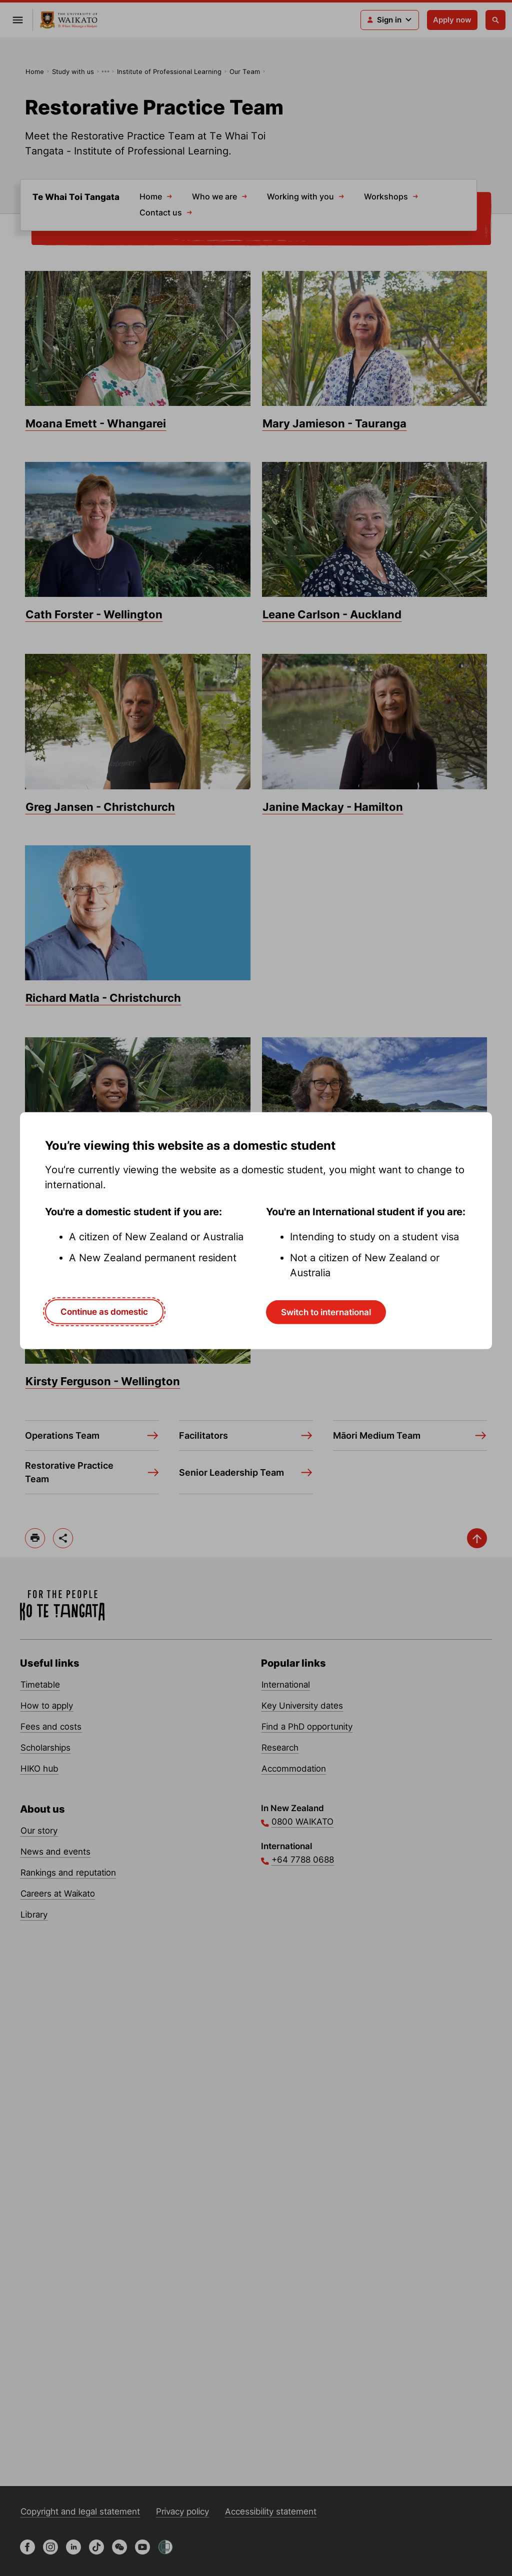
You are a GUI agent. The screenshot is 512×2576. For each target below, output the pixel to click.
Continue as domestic (104, 1311)
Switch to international (326, 1312)
